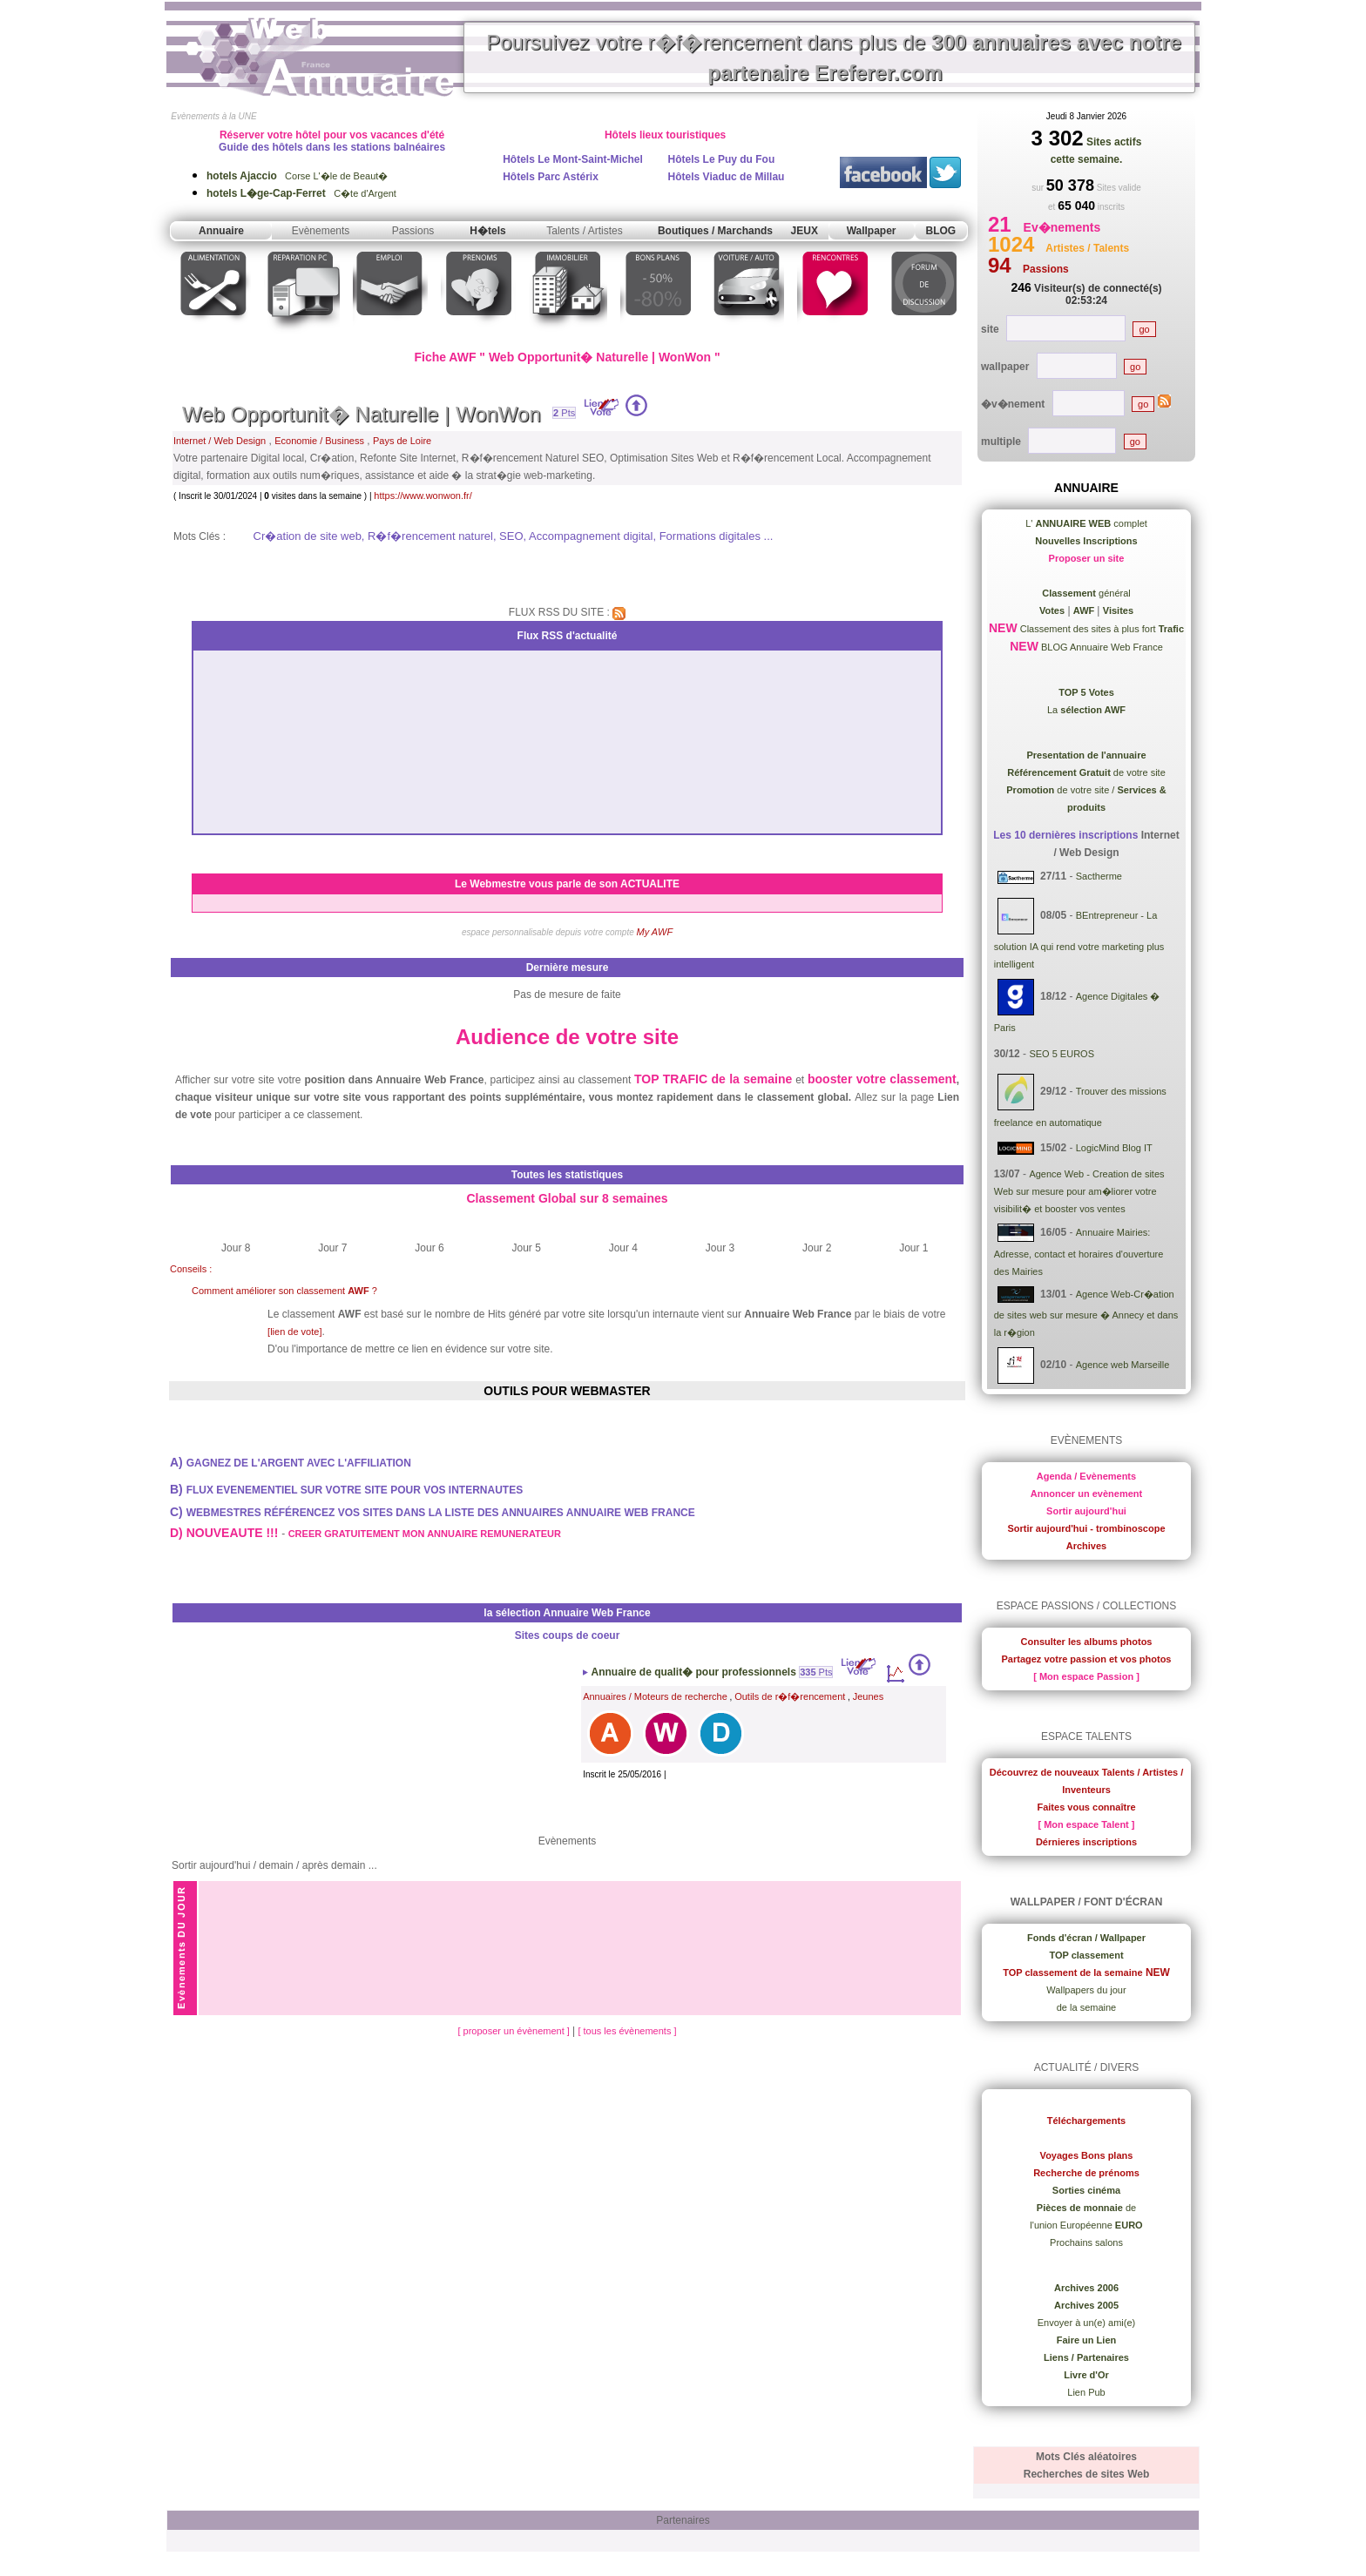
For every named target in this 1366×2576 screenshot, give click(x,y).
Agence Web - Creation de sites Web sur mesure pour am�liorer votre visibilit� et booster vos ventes (1079, 1191)
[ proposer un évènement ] (514, 2031)
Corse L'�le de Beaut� (297, 176)
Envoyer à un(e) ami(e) (1087, 2322)
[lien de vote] (294, 1331)
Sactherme (1099, 877)
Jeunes (868, 1696)
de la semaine (1087, 2007)
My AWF (655, 932)
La (1086, 710)
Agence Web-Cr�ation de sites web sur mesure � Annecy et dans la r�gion (1086, 1313)
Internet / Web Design (219, 440)
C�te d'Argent (301, 193)
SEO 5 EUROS (1061, 1054)
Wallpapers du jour (1086, 1990)
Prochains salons (1086, 2242)
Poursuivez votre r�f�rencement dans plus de (833, 57)
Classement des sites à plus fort (1101, 629)
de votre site (1086, 772)
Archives (1086, 1546)
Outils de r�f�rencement (789, 1696)
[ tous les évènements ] (627, 2031)
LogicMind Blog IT (1114, 1148)
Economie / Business (319, 440)
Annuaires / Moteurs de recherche (655, 1696)
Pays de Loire (402, 440)
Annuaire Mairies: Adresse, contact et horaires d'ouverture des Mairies (1079, 1252)
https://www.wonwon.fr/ (423, 495)
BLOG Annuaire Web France (1100, 647)
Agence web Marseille (1123, 1364)
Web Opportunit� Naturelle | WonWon (361, 414)
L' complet (1086, 523)
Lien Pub (1086, 2392)
